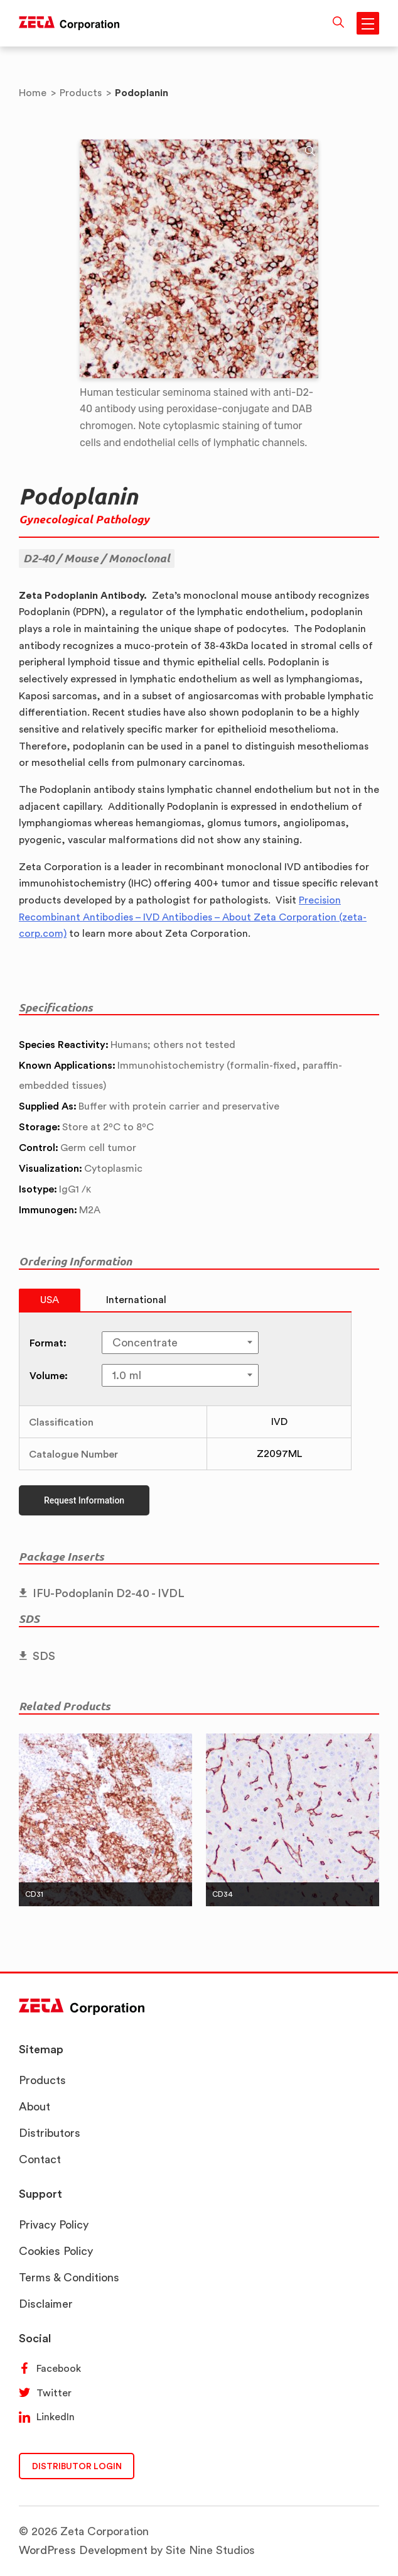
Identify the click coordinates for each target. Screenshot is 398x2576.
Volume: (49, 1375)
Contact (40, 2159)
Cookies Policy (56, 2250)
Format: (48, 1342)
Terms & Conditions (69, 2277)
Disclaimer (46, 2303)
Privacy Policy (54, 2224)
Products (42, 2080)
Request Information (84, 1500)
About (34, 2106)
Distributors (49, 2132)
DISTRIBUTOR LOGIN (77, 2465)
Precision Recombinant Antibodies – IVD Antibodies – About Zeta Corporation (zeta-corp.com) (193, 916)
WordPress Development (83, 2550)
